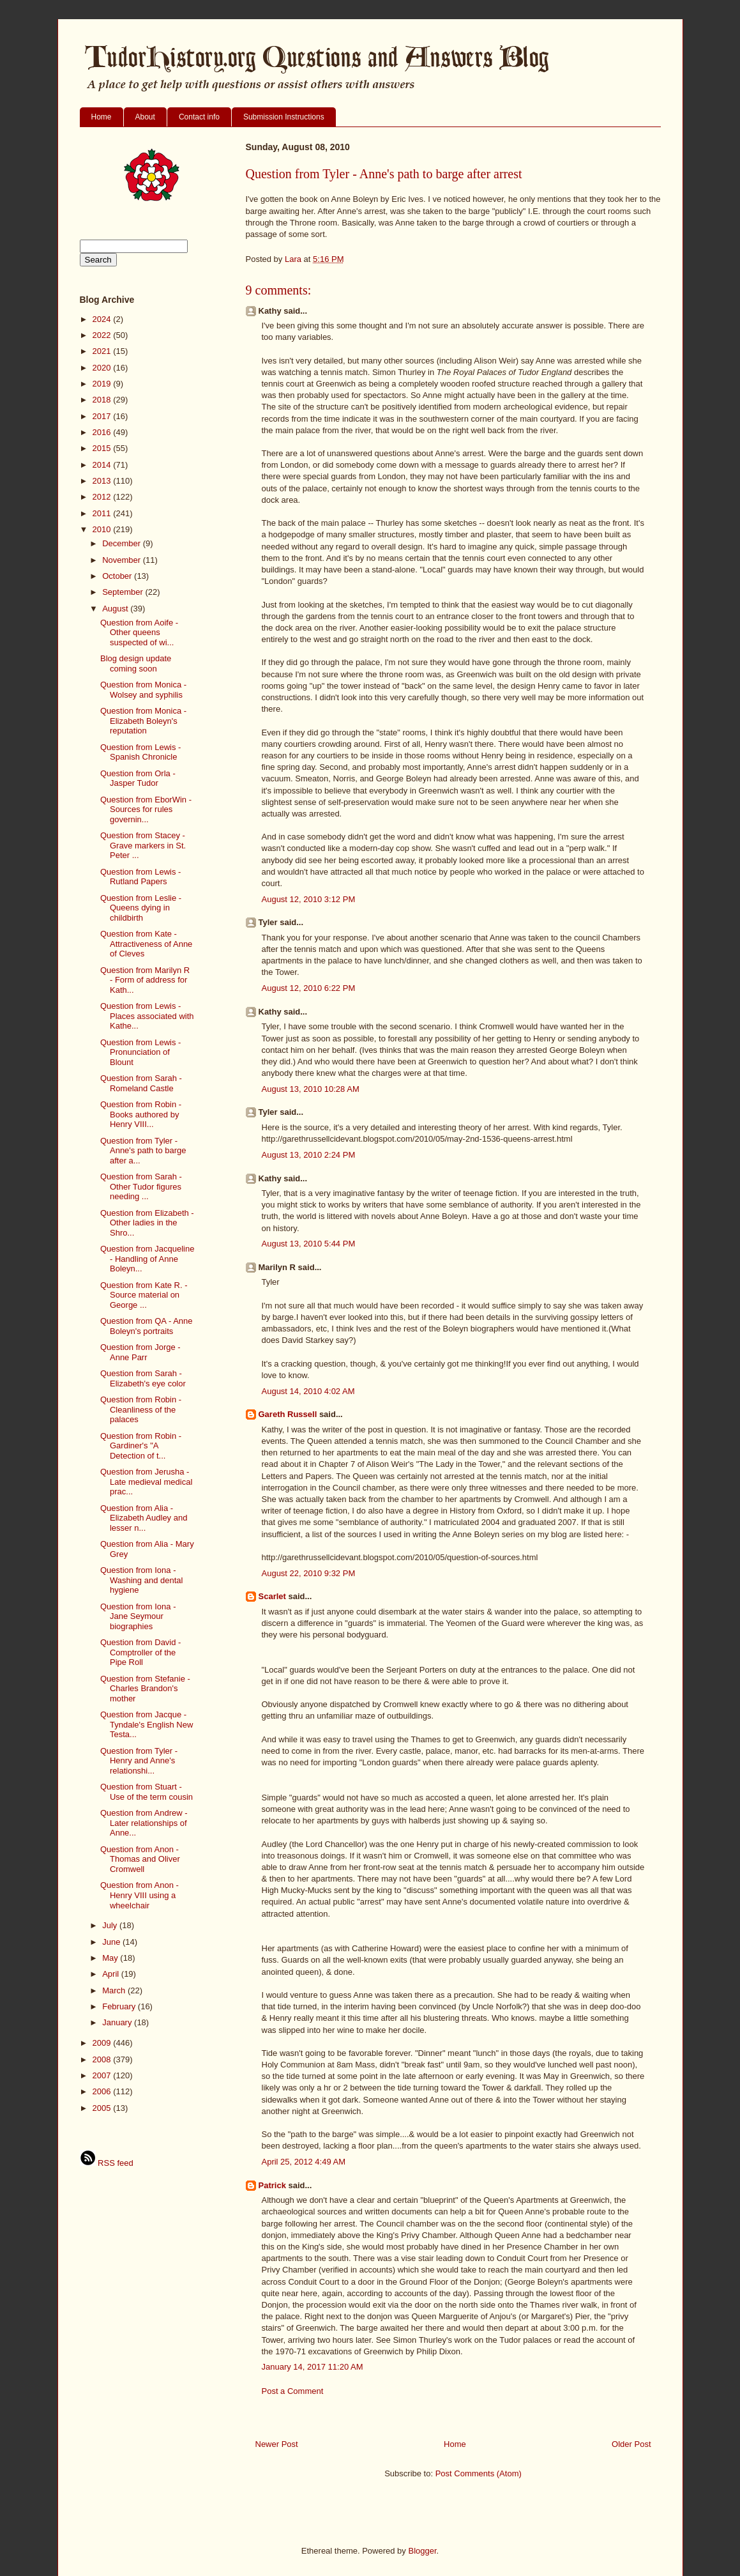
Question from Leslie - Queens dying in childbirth (140, 908)
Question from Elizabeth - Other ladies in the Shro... (147, 1223)
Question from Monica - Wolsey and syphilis (143, 690)
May (111, 1958)
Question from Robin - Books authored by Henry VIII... (140, 1114)
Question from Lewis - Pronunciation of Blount (140, 1052)
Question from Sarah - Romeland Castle (141, 1083)
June (112, 1942)
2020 (103, 367)
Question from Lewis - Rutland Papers (140, 877)
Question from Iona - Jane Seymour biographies (138, 1616)
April (111, 1974)
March (115, 1990)
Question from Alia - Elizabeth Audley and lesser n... (143, 1518)
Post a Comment (293, 2391)
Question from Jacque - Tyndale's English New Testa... (146, 1724)
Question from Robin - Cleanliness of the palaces (140, 1409)
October (118, 576)
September (123, 592)
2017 (103, 416)
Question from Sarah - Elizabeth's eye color (143, 1378)
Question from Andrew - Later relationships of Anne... (144, 1822)
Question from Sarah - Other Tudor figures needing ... (141, 1186)
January (118, 2022)
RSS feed (106, 2163)
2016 (103, 432)
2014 (103, 465)
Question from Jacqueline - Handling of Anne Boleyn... (147, 1258)
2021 (103, 351)
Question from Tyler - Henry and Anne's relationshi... (138, 1760)
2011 (103, 513)
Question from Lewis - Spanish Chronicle (140, 752)
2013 (103, 481)
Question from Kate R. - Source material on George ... (144, 1295)
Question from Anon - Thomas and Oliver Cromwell (140, 1859)
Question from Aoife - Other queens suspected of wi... (139, 632)
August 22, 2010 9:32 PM (309, 1573)
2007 (103, 2075)
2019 (103, 383)
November (122, 560)
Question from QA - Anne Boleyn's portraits (146, 1326)
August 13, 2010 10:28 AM (310, 1089)
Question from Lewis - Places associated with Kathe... (147, 1016)
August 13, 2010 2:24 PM (309, 1155)
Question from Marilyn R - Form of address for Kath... (145, 980)
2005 (103, 2108)
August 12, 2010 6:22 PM (309, 988)
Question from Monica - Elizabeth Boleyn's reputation (143, 720)
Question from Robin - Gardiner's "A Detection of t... (140, 1445)
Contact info (199, 116)
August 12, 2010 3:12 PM (309, 899)
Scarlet (272, 1596)
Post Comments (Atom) (478, 2473)
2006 (103, 2091)
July (110, 1925)
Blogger (422, 2551)
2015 (103, 448)
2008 (103, 2059)
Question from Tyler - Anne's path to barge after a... (143, 1150)
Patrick (272, 2185)
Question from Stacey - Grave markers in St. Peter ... (143, 845)
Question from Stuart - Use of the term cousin (146, 1792)
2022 (103, 335)
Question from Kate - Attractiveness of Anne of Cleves (146, 943)
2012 (103, 497)
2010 (103, 529)
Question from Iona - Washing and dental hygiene (141, 1580)
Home (101, 116)
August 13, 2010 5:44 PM (309, 1243)
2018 (103, 399)
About (145, 116)
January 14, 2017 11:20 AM (312, 2367)
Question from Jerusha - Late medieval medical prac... (146, 1481)
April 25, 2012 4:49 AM (304, 2161)
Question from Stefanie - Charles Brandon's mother (145, 1688)
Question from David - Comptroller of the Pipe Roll (140, 1652)
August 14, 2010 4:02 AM (308, 1391)
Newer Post (276, 2444)
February (120, 2006)
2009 (103, 2043)
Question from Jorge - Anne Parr (140, 1352)
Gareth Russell (288, 1414)
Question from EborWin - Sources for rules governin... (146, 809)
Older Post (631, 2444)
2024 (103, 319)
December (122, 543)
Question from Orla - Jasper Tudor (138, 778)
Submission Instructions (283, 116)
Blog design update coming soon (135, 663)
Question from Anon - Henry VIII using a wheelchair (139, 1895)
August (116, 608)
